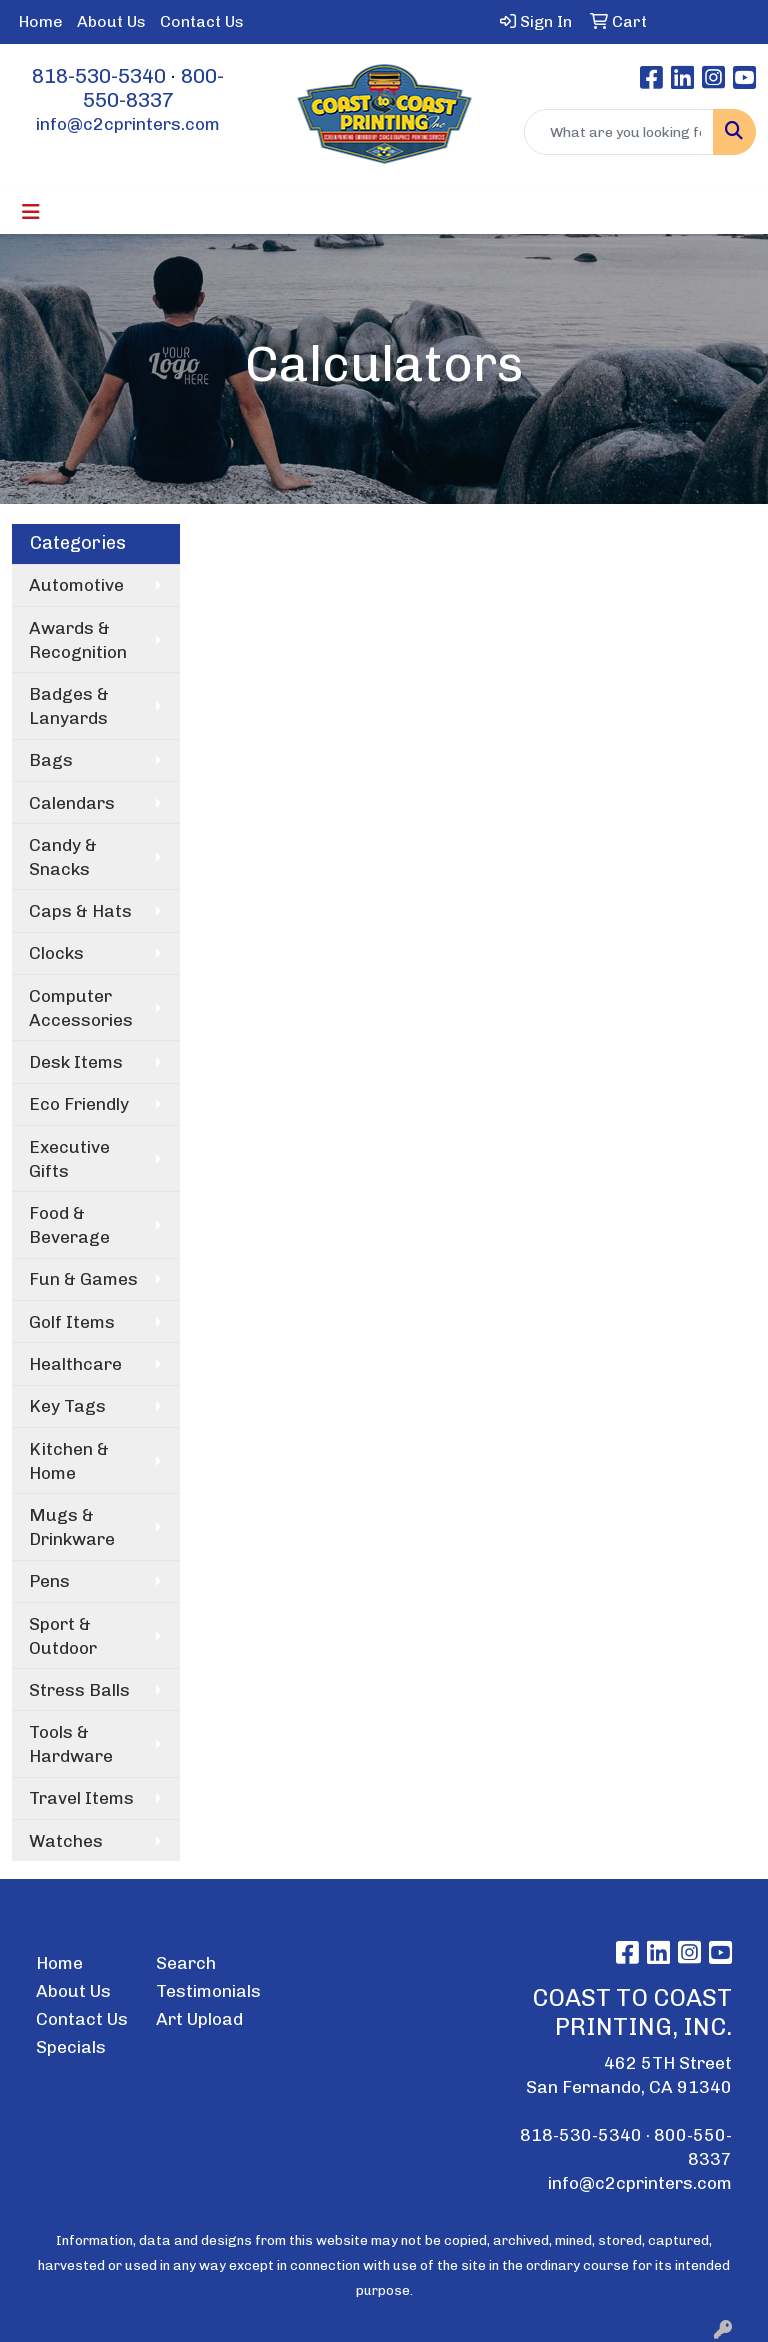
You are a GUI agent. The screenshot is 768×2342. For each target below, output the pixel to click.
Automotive (76, 585)
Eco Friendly (79, 1104)
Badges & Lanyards (69, 706)
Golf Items (72, 1322)
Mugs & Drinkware (72, 1527)
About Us (111, 21)
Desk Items (76, 1062)
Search (186, 1963)
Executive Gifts (69, 1159)
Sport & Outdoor (63, 1636)
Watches (66, 1841)
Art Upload (199, 2019)
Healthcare (75, 1364)
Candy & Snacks (63, 857)
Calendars (72, 803)
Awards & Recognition (78, 640)
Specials (71, 2047)
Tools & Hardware (71, 1744)
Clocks (56, 953)
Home (41, 21)
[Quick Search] (619, 132)
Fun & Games (83, 1279)
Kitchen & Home (69, 1461)
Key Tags (67, 1406)
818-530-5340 (99, 76)
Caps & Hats (80, 911)
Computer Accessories (81, 1008)
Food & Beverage (69, 1225)
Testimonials (204, 1991)
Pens (49, 1581)
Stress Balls (79, 1690)
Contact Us (202, 21)
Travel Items (81, 1798)
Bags (51, 760)
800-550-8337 (154, 88)
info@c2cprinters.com (128, 124)
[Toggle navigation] (31, 212)
